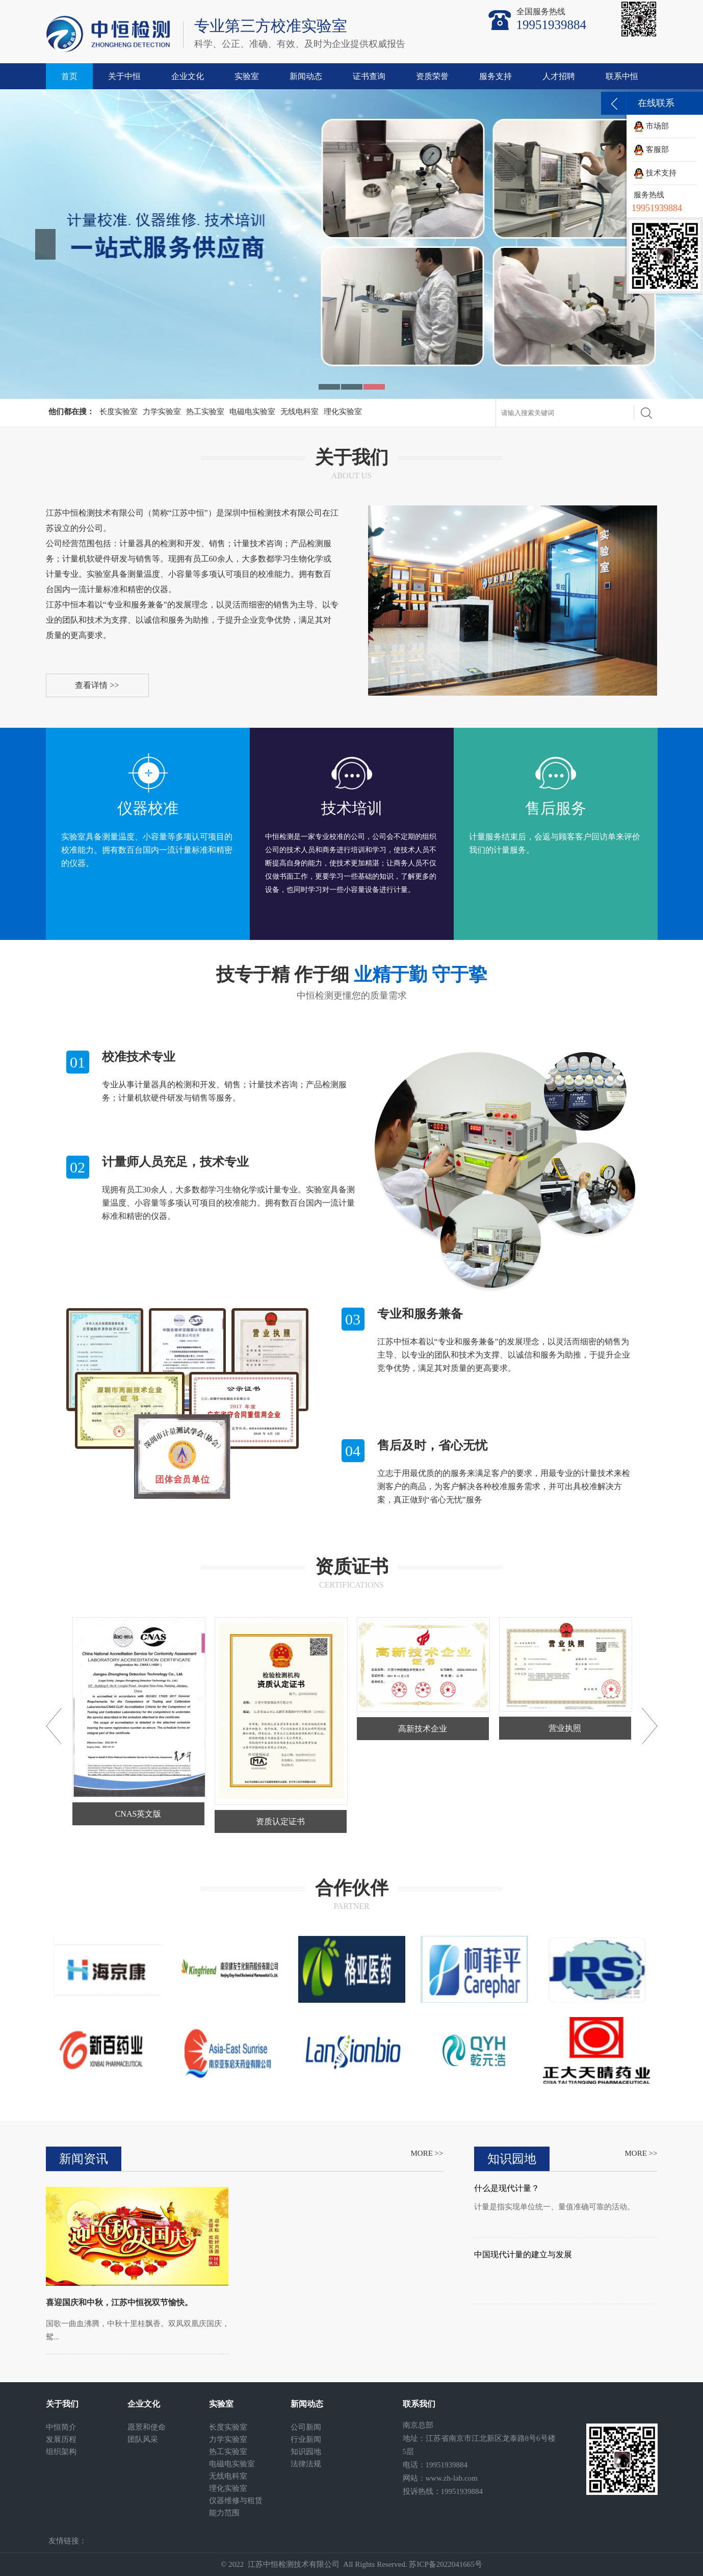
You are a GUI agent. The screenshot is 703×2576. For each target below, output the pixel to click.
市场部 (651, 126)
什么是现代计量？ (506, 2188)
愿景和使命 (146, 2427)
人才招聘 (558, 76)
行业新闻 (306, 2439)
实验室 (247, 76)
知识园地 (306, 2451)
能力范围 (224, 2513)
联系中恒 (622, 76)
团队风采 (142, 2439)
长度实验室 (118, 411)
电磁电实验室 (252, 411)
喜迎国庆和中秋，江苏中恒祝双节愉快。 (119, 2302)
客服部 (651, 149)
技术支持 (655, 173)
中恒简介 (61, 2427)
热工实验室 (205, 411)
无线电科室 (299, 411)
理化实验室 (343, 411)
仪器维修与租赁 (236, 2500)
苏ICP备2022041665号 (445, 2564)
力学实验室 (162, 411)
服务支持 (495, 76)
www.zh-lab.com (452, 2478)
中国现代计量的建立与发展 (523, 2254)
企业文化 (187, 76)
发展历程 (61, 2439)
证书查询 (369, 76)
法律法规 (306, 2464)
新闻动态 (306, 76)
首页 (69, 76)
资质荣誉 (432, 76)
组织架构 (61, 2451)
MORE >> (426, 2153)
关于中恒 (124, 76)
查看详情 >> (97, 685)
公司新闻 (306, 2427)
